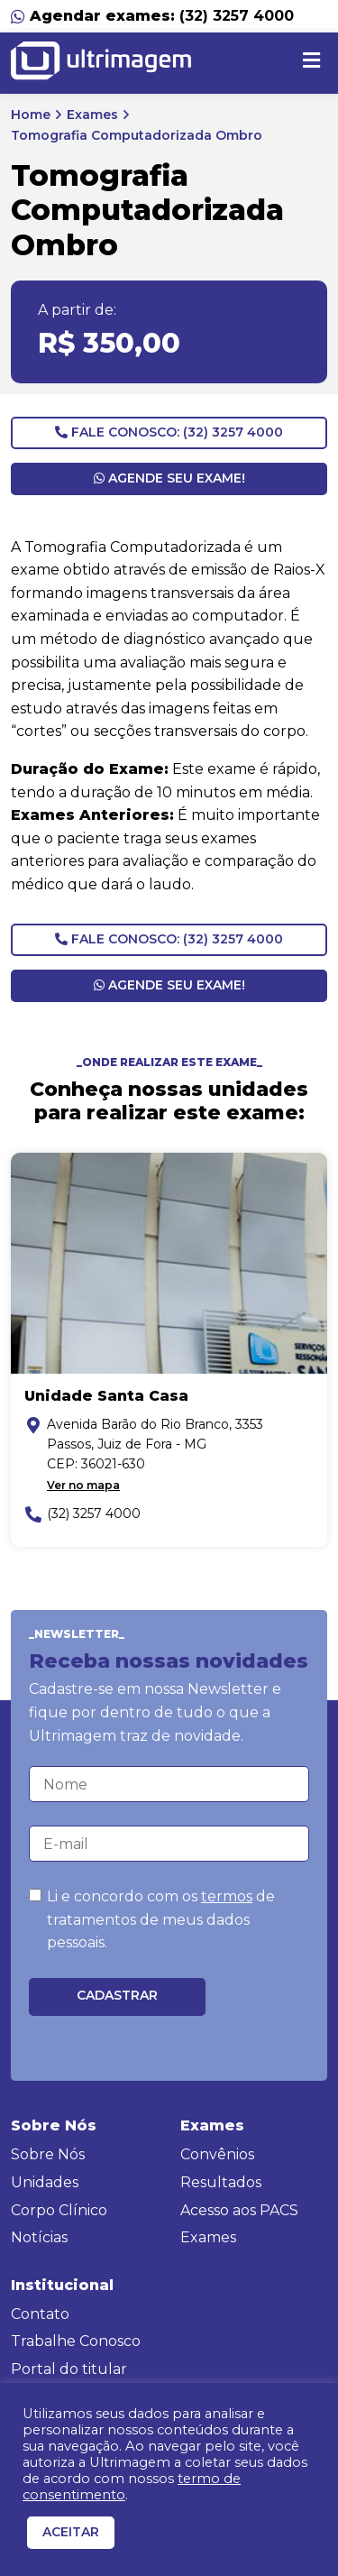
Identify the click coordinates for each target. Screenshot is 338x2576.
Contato (40, 2314)
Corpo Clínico (59, 2210)
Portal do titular (69, 2369)
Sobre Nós (48, 2154)
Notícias (39, 2237)
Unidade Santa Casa (106, 1395)
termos (226, 1896)
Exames (92, 114)
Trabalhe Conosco (76, 2341)
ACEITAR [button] (70, 2532)
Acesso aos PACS (239, 2210)
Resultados (220, 2182)
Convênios (217, 2154)
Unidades (44, 2182)
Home (30, 114)
